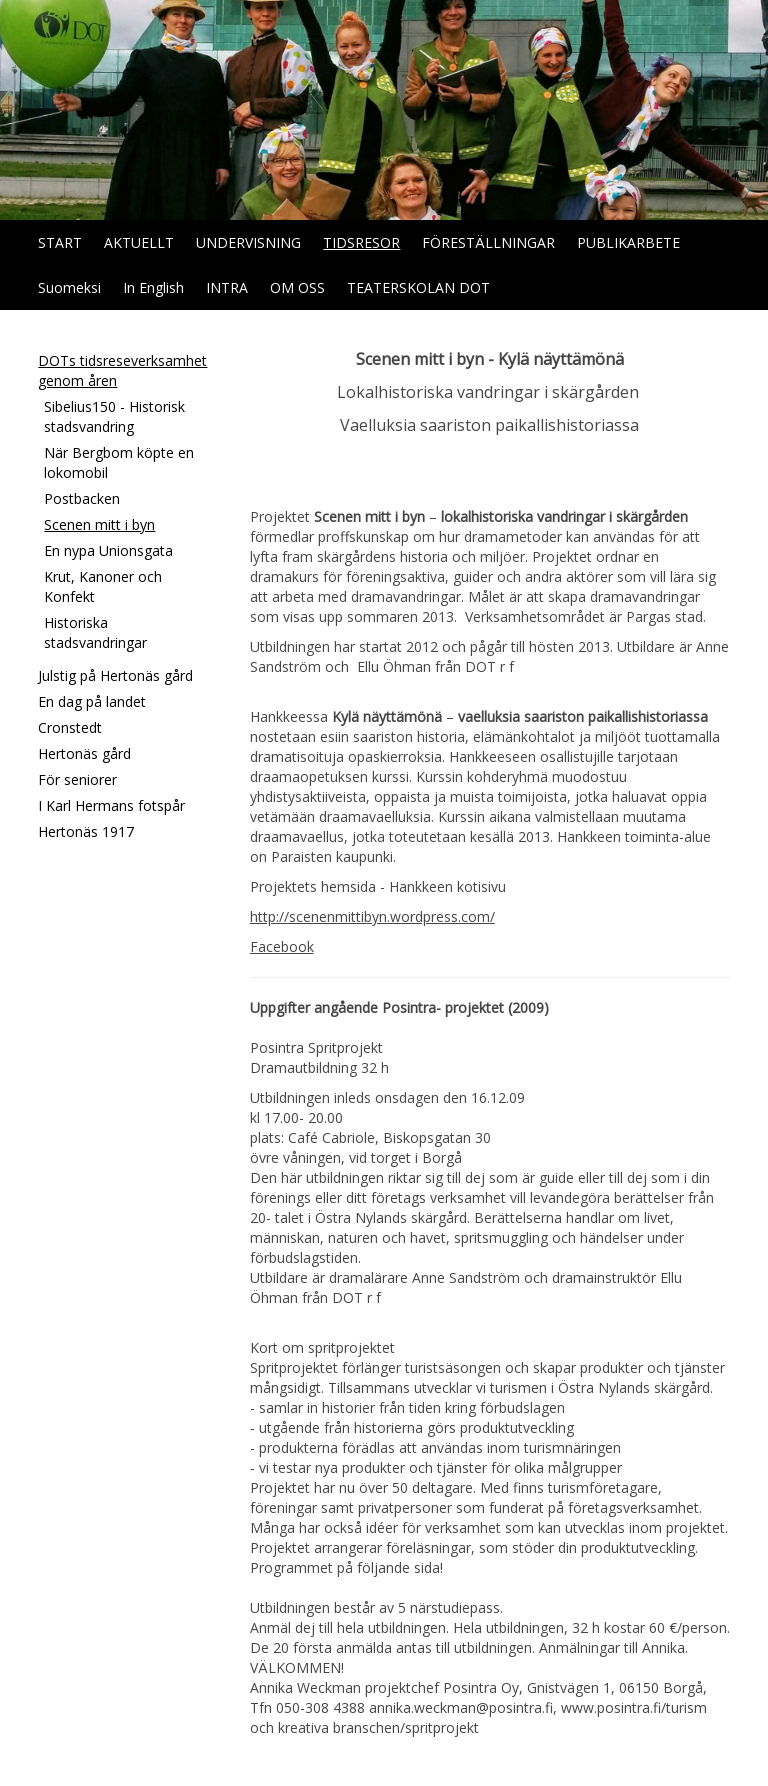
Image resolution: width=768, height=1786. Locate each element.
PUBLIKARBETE (628, 242)
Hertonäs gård (84, 753)
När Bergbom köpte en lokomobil (119, 462)
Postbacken (82, 498)
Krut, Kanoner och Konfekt (103, 586)
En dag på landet (92, 701)
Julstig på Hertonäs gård (115, 675)
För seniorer (77, 779)
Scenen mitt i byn (99, 524)
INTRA (227, 287)
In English (153, 287)
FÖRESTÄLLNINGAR (488, 242)
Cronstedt (70, 727)
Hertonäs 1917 (86, 831)
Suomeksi (69, 287)
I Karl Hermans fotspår (111, 805)
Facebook (282, 946)
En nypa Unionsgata (108, 550)
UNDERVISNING (248, 242)
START (60, 242)
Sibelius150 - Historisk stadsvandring (114, 416)
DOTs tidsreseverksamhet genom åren (122, 370)
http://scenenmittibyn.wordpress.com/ (372, 916)
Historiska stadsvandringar (95, 632)
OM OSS (297, 287)
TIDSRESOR (361, 242)
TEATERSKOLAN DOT (418, 287)
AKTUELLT (139, 242)
